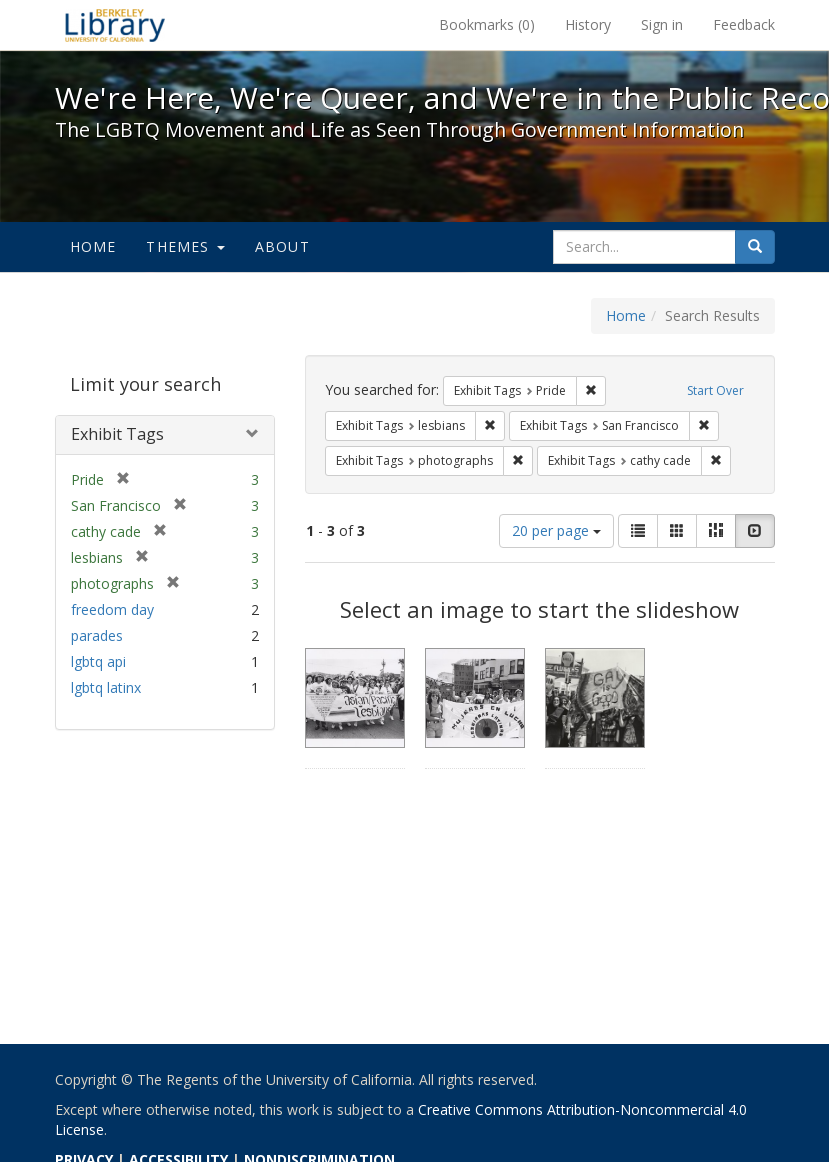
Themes (185, 246)
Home (93, 246)
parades (97, 635)
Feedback (744, 24)
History (588, 24)
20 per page (556, 530)
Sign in (662, 24)
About (282, 246)
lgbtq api (98, 661)
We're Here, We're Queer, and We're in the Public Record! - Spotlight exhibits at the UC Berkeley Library (115, 25)
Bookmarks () (487, 24)
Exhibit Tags (117, 434)
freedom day (112, 609)
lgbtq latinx (106, 687)
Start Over (715, 390)
